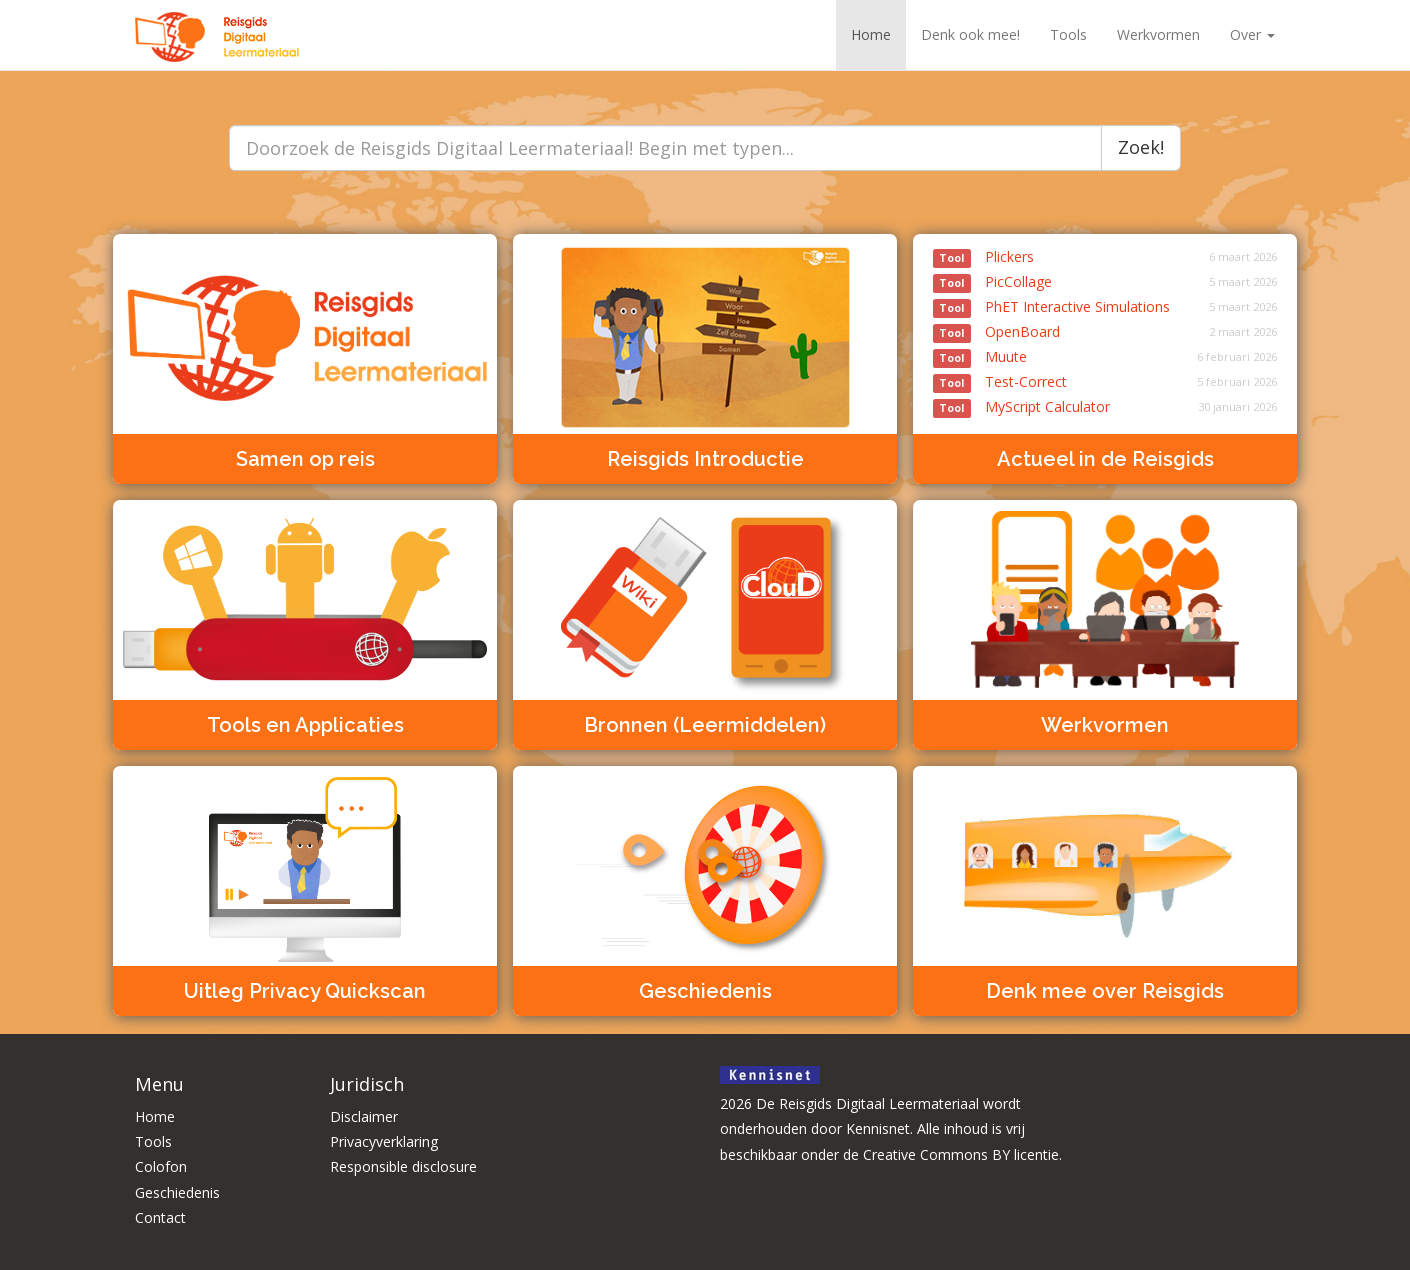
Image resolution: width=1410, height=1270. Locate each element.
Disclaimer (364, 1116)
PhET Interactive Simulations (1051, 306)
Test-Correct (1000, 381)
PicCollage (992, 281)
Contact (160, 1217)
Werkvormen (1158, 34)
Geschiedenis (177, 1192)
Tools (1068, 34)
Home (871, 34)
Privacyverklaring (384, 1141)
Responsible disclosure (403, 1166)
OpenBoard (996, 331)
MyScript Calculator (1021, 406)
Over (1252, 34)
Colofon (161, 1166)
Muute (980, 356)
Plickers (983, 256)
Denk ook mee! (970, 34)
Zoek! (1141, 147)
